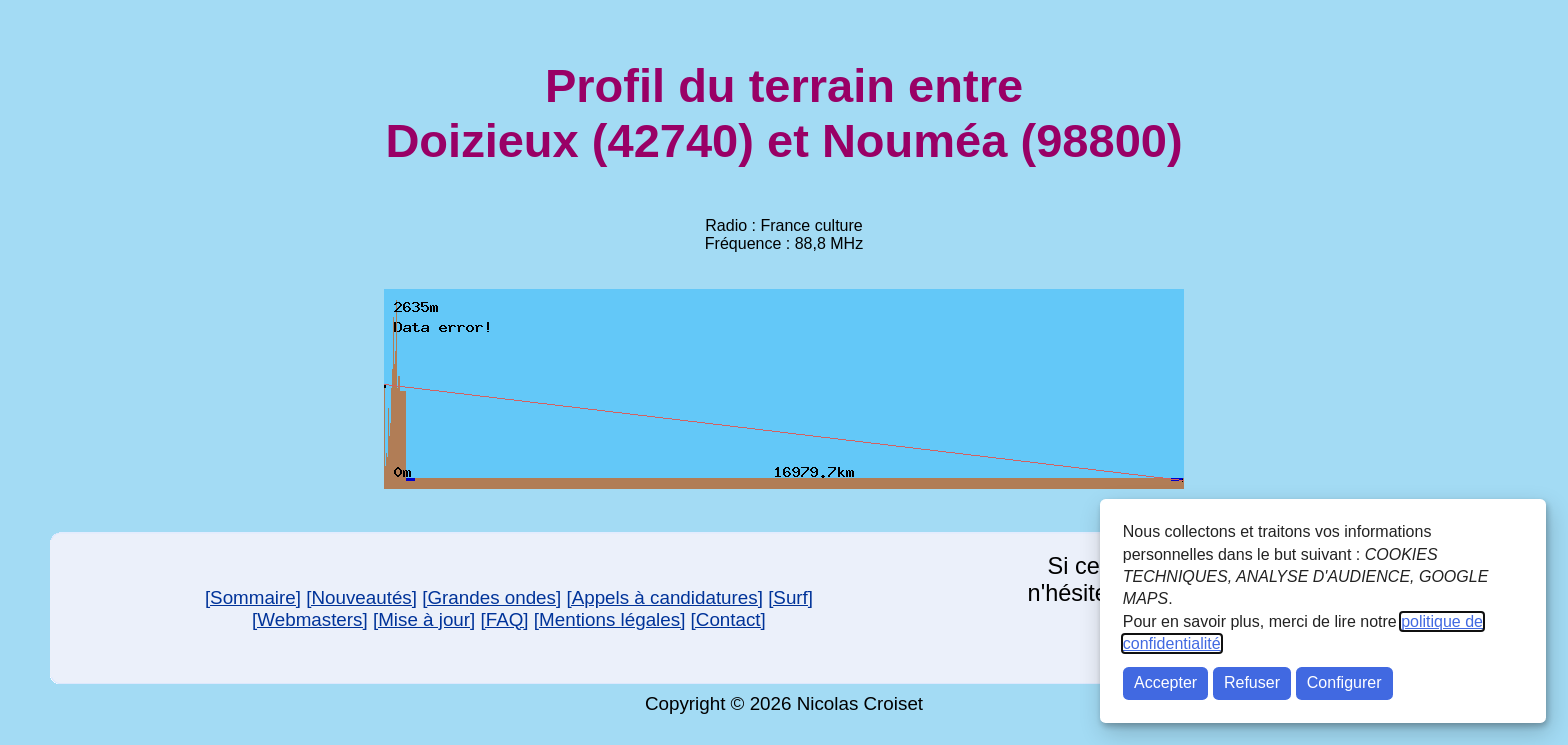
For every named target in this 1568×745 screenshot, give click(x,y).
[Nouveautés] (361, 597)
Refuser (1252, 682)
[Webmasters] (310, 619)
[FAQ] (505, 619)
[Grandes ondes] (491, 597)
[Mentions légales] (610, 619)
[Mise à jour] (424, 619)
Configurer (1344, 682)
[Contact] (728, 619)
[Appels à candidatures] (664, 597)
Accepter (1165, 682)
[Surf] (790, 597)
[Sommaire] (253, 597)
